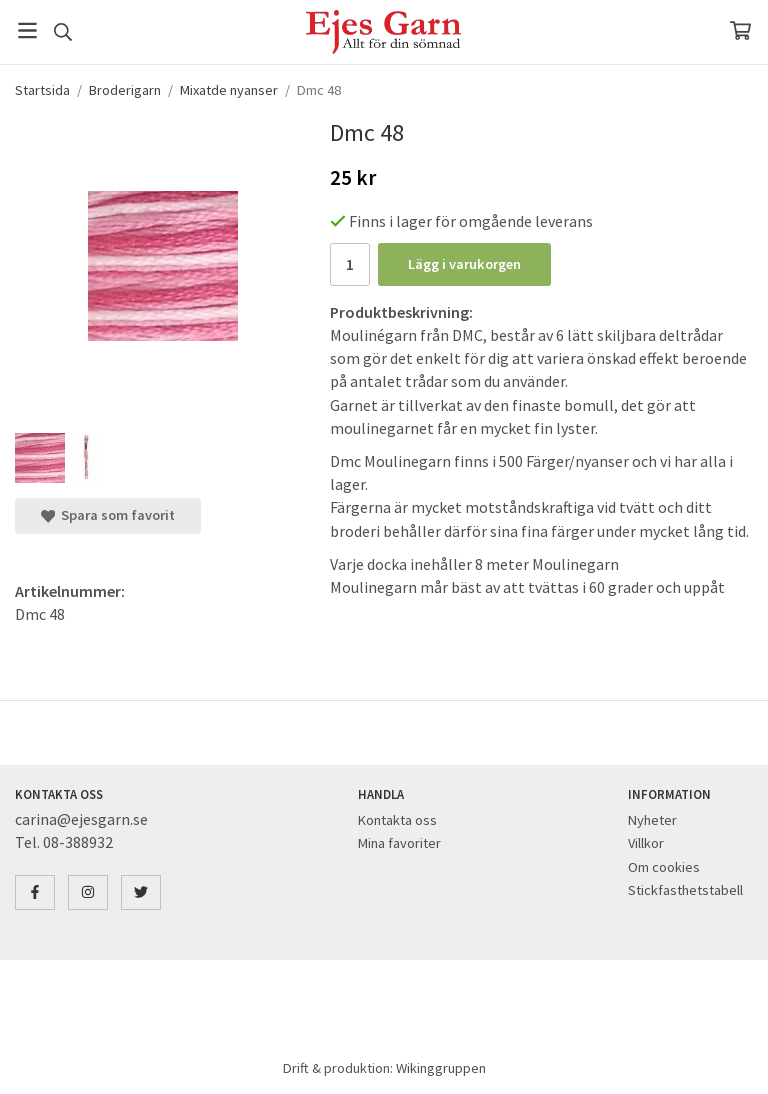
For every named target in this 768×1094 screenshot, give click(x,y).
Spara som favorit (108, 515)
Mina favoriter (399, 843)
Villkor (646, 843)
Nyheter (652, 820)
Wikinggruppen (441, 1068)
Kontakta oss (397, 820)
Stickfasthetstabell (685, 890)
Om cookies (664, 867)
